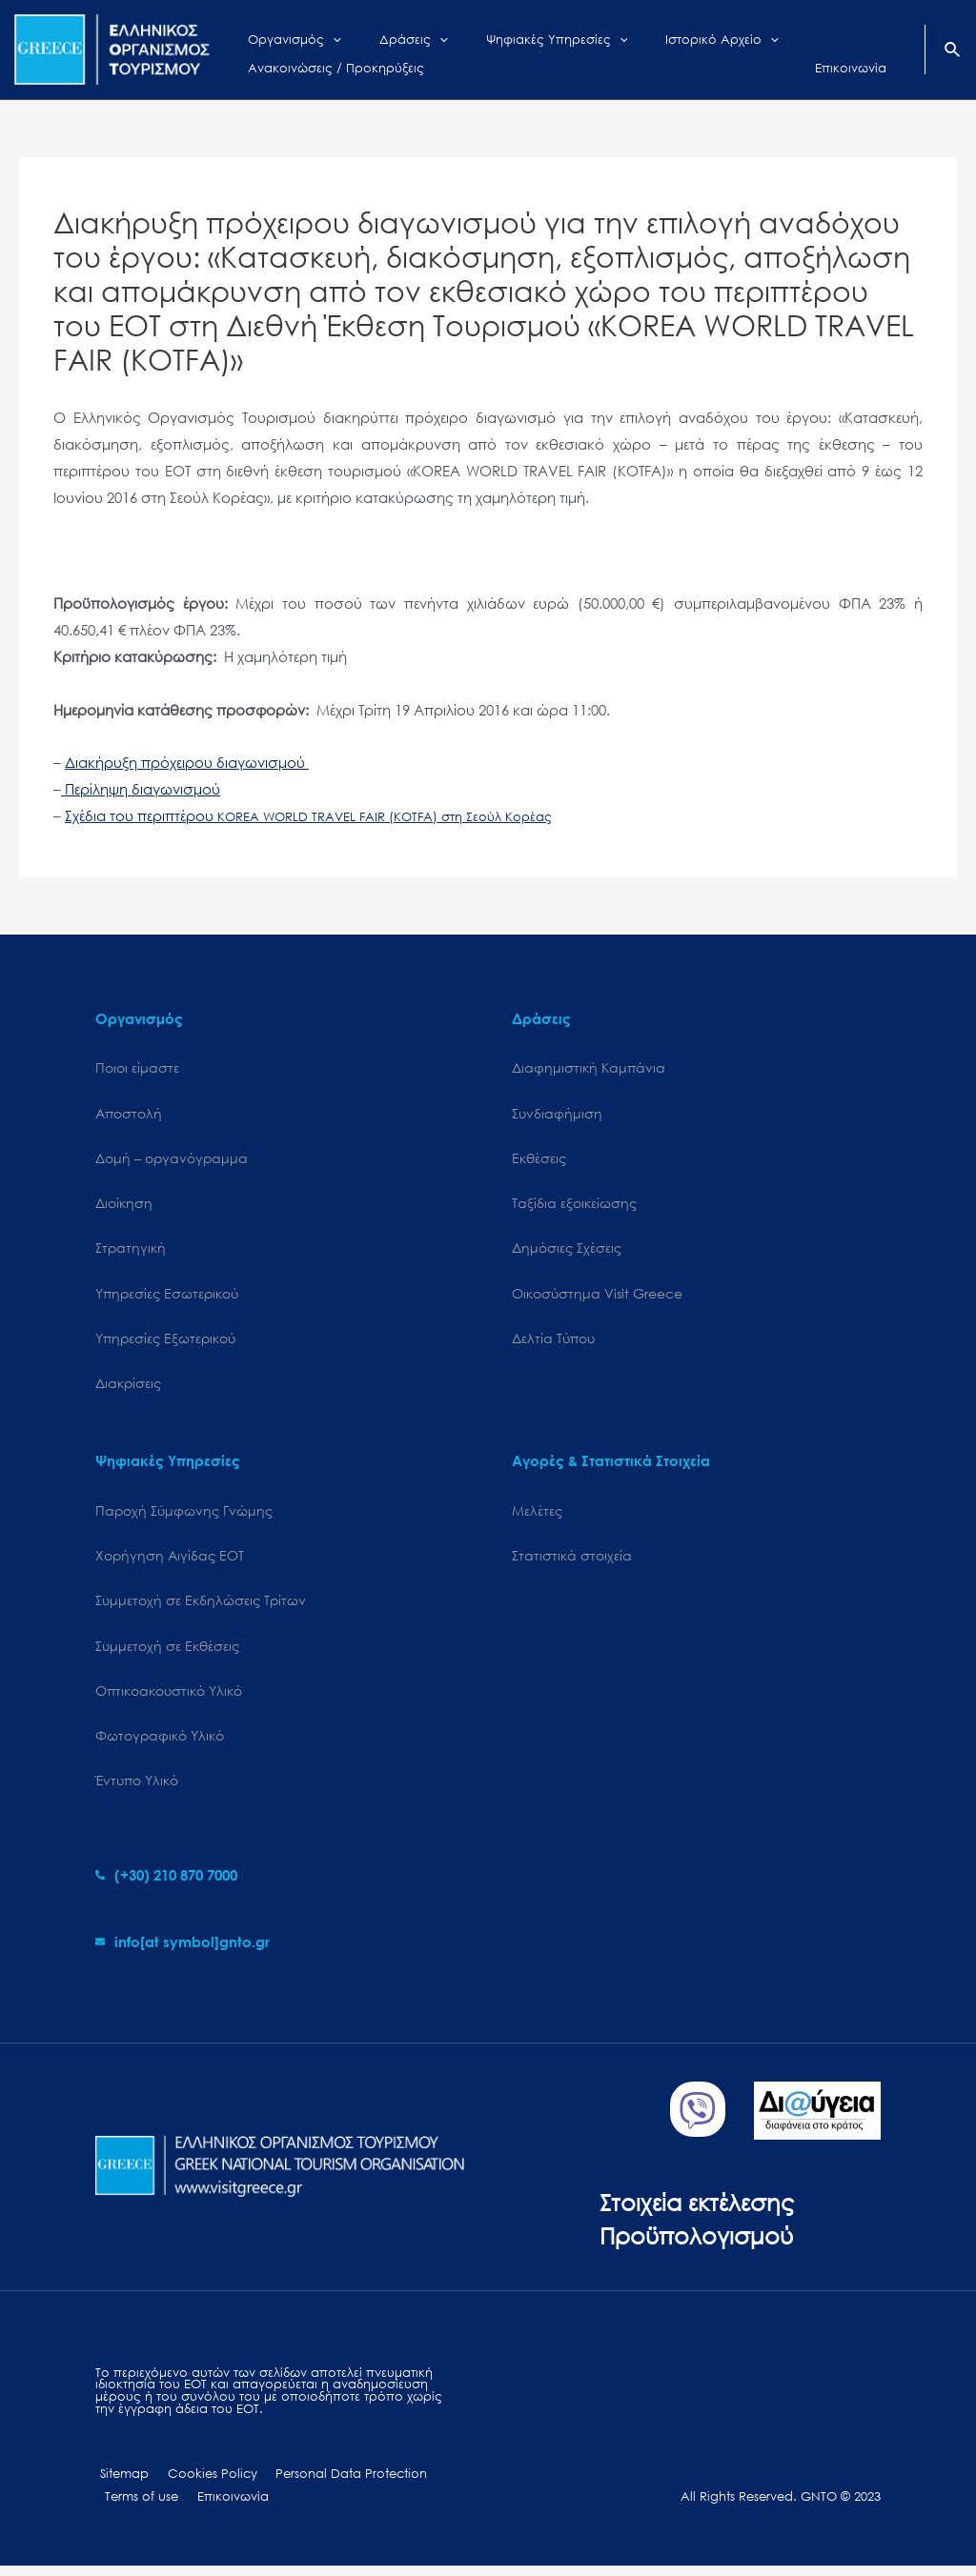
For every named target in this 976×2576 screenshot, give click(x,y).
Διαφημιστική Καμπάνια (588, 1067)
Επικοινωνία (223, 2506)
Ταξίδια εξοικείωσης (574, 1205)
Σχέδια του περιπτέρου (308, 815)
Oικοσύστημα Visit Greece (597, 1296)
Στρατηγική (130, 1250)
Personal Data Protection (334, 2483)
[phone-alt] (166, 1884)
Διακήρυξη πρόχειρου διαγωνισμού (187, 762)
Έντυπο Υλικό (136, 1789)
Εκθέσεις (539, 1159)
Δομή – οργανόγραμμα (171, 1159)
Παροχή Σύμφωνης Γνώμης (184, 1515)
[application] (318, 35)
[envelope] (182, 1950)
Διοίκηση (123, 1205)
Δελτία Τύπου (553, 1342)
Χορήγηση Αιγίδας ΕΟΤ (169, 1561)
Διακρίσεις (128, 1387)
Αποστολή (128, 1113)
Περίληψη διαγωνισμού (140, 788)
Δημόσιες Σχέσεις (566, 1250)
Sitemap (119, 2483)
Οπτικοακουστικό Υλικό (168, 1697)
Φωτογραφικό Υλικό (159, 1743)
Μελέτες (537, 1515)
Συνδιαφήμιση (557, 1113)
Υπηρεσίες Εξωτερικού (165, 1342)
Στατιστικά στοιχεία (572, 1561)
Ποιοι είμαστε (137, 1067)
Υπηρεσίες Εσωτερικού (166, 1296)
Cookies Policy (201, 2483)
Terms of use (138, 2506)
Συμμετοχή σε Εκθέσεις (167, 1651)
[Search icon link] (953, 51)
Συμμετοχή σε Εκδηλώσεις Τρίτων (200, 1606)
